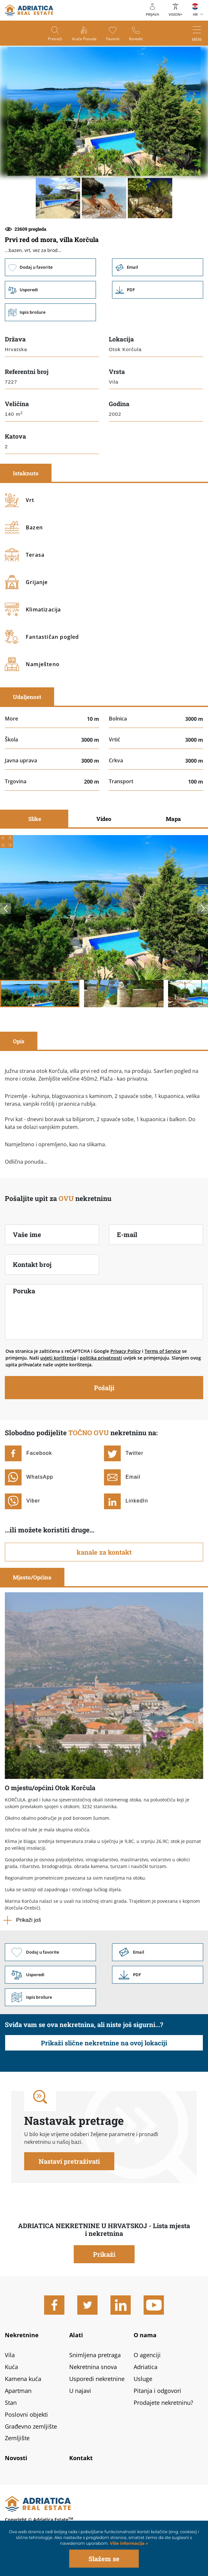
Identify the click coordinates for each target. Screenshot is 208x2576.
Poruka (24, 1291)
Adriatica (145, 2367)
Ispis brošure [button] (50, 312)
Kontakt (136, 39)
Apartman (18, 2391)
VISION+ (175, 14)
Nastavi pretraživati (69, 2161)
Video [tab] (103, 819)
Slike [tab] (34, 819)
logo (29, 10)
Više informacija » (128, 2543)
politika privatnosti (101, 1358)
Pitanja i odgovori (157, 2391)
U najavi (80, 2391)
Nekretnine (22, 2335)
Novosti (16, 2458)
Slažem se (104, 2558)
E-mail (127, 1234)
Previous (5, 908)
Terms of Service (163, 1351)
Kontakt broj (32, 1264)
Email (157, 267)
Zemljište (17, 2438)
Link (157, 289)
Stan (11, 2402)
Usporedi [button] (50, 289)
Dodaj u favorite (50, 267)
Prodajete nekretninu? (163, 2402)
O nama (145, 2335)
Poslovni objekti (26, 2414)
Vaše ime (27, 1234)
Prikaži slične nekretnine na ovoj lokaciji (104, 2043)
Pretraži (55, 39)
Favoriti (112, 39)
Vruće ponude (84, 39)
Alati (76, 2335)
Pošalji (104, 1387)
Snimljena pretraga (95, 2355)
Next (202, 908)
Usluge (143, 2379)
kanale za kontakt (104, 1552)
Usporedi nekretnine (97, 2379)
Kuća (11, 2367)
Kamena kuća (23, 2379)
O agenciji (147, 2355)
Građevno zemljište (31, 2426)
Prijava (152, 14)
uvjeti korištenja (58, 1358)
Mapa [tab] (173, 819)
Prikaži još (28, 1920)
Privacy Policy (125, 1351)
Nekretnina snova (93, 2367)
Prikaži (104, 2254)
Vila (10, 2355)
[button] (58, 198)
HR (195, 14)
